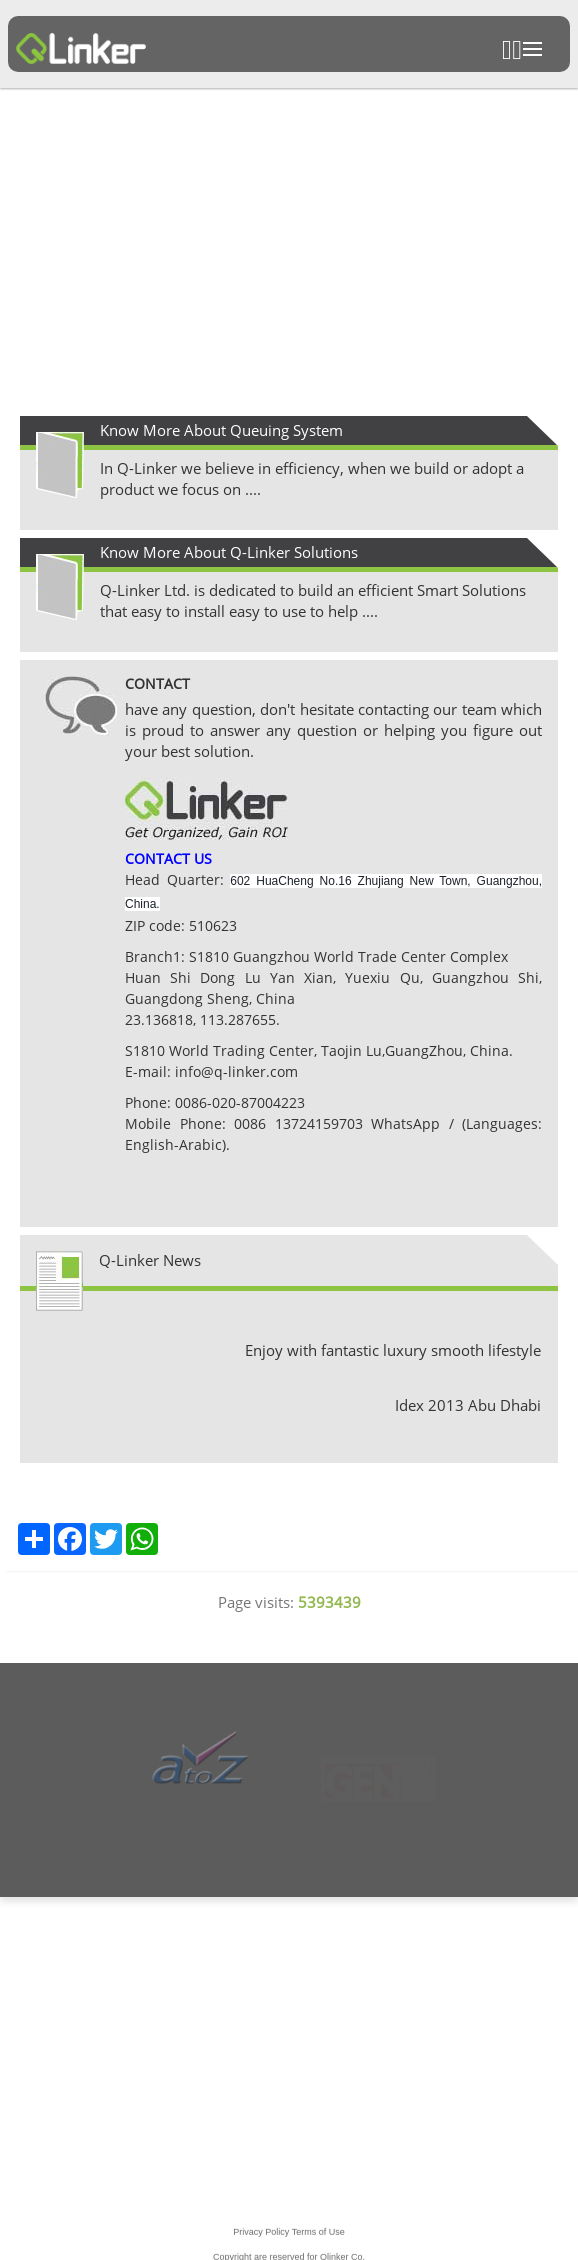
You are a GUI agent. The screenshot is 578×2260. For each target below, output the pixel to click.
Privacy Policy (261, 2247)
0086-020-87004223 (240, 1102)
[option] (289, 254)
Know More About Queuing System (221, 430)
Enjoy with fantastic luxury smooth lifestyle (393, 1350)
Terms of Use (318, 2247)
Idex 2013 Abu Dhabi (468, 1405)
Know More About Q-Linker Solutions (229, 552)
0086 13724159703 (294, 1123)
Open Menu (532, 49)
